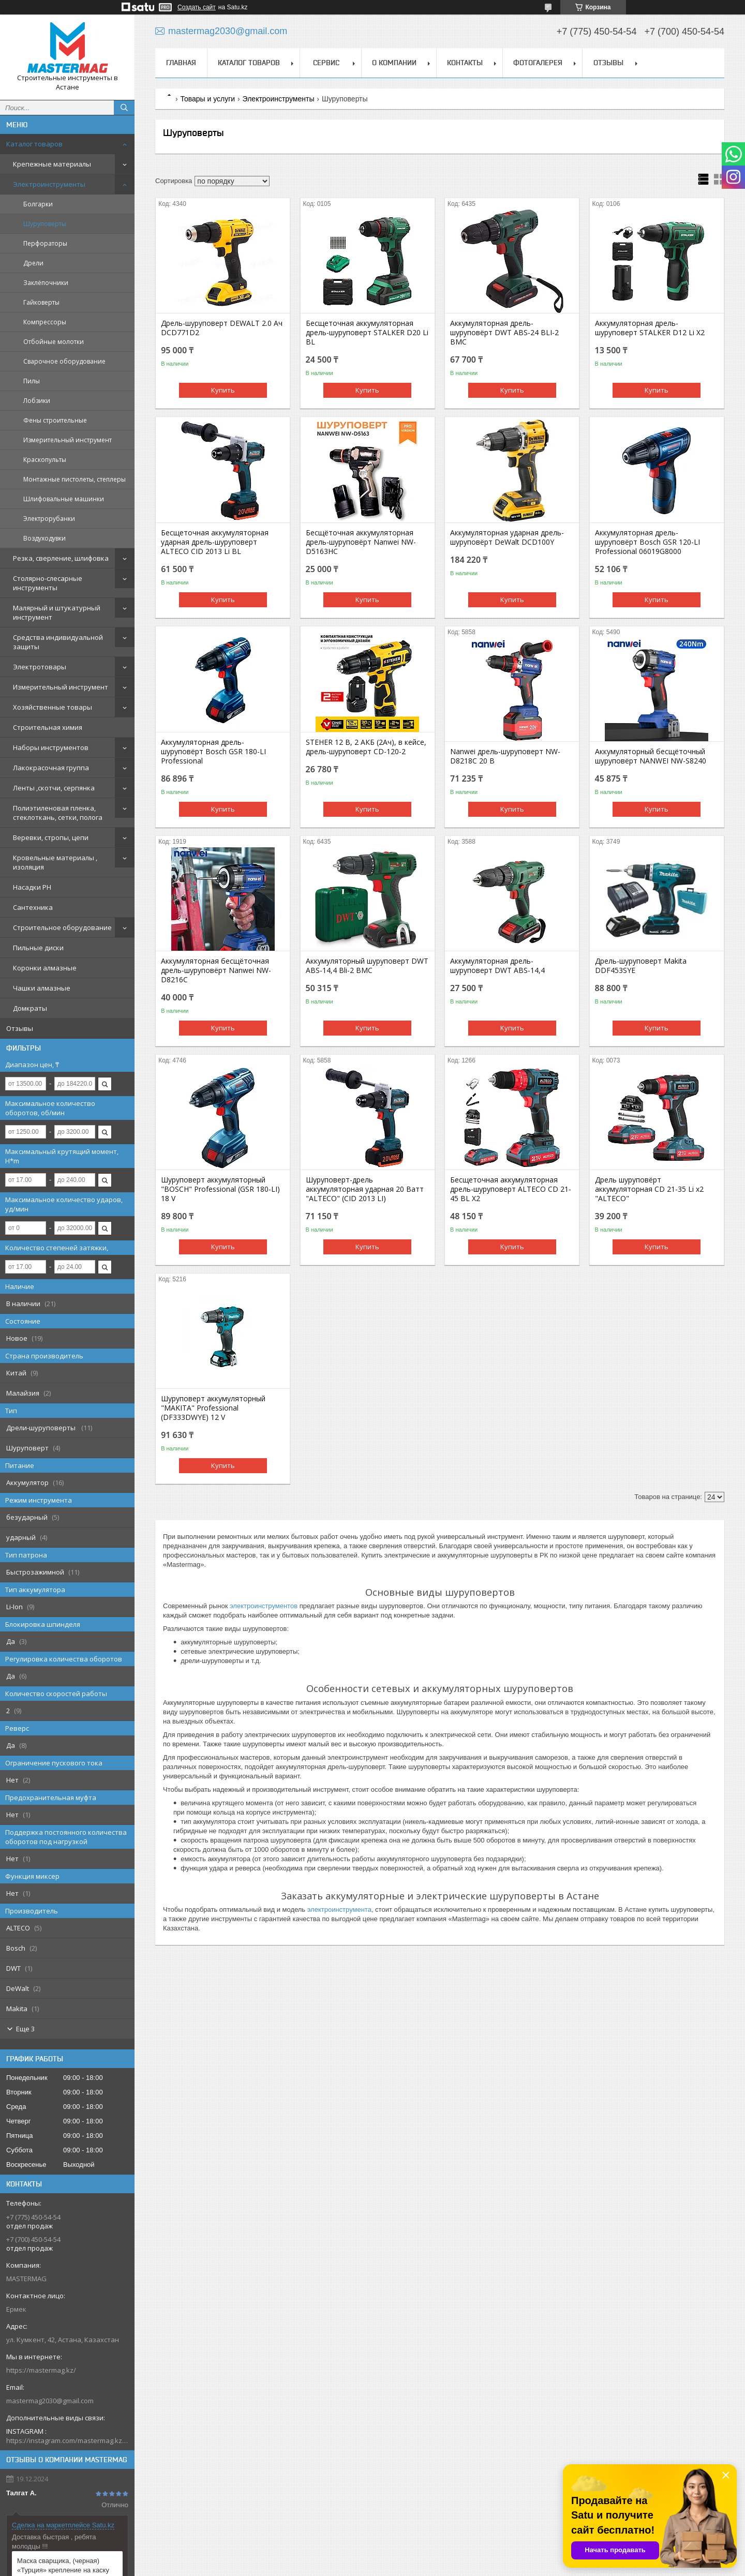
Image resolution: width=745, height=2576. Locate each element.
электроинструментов (263, 1606)
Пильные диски (38, 947)
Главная (181, 62)
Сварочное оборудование (64, 361)
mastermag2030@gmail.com (50, 2400)
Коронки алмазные (45, 967)
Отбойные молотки (53, 341)
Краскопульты (44, 459)
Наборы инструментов (50, 747)
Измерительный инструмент (67, 440)
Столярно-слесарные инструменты (47, 583)
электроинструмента (339, 1909)
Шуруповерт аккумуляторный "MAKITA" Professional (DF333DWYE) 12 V (213, 1408)
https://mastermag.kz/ (41, 2370)
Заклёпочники (45, 282)
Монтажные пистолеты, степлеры (74, 479)
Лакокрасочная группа (51, 767)
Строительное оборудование (62, 927)
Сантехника (33, 907)
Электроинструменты (49, 184)
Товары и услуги (207, 99)
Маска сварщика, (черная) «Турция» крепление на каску (63, 2565)
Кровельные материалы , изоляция (55, 862)
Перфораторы (45, 243)
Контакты (465, 62)
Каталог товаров (34, 143)
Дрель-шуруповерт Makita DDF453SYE (641, 965)
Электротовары (39, 666)
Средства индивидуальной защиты (58, 642)
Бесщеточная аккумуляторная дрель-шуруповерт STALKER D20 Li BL (367, 333)
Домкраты (30, 1008)
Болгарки (38, 204)
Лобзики (36, 400)
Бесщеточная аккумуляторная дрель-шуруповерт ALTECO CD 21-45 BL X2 (510, 1189)
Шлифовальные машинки (63, 499)
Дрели (33, 263)
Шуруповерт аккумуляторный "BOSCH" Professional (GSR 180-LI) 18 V (220, 1189)
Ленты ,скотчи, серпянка (54, 787)
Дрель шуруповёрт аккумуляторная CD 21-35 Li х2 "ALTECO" (649, 1189)
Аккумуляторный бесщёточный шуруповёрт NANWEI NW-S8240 (650, 756)
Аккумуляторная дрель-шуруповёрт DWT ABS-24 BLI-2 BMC (504, 333)
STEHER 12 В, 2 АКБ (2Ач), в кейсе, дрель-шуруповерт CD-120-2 (366, 747)
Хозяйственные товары (52, 707)
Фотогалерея (537, 62)
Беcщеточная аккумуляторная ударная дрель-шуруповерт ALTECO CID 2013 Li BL (215, 542)
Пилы (31, 381)
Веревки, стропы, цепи (50, 837)
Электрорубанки (49, 518)
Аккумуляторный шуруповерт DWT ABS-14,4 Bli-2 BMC (367, 965)
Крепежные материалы (52, 164)
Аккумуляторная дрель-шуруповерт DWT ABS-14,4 (497, 965)
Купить (223, 390)
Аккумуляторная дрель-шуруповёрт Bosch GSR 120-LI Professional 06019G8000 (647, 542)
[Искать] (124, 107)
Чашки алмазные (41, 988)
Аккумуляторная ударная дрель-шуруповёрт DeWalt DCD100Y (507, 537)
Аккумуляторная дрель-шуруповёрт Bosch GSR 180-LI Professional (213, 752)
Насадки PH (32, 887)
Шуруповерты (44, 223)
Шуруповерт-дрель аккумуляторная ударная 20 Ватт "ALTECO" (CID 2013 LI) (365, 1189)
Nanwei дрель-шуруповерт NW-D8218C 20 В (505, 756)
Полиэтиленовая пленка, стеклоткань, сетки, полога (57, 812)
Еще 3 (25, 2028)
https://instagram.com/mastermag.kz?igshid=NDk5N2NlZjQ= (67, 2440)
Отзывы (19, 1028)
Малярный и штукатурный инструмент (56, 612)
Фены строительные (55, 420)
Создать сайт (196, 7)
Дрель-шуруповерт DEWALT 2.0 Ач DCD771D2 (221, 328)
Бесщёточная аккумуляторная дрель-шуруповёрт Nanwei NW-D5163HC (361, 542)
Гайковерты (41, 302)
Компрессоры (44, 322)
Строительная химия (47, 727)
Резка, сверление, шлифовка (61, 558)
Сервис (326, 62)
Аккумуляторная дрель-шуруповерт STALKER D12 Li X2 (650, 328)
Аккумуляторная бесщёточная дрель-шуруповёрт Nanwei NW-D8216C (216, 970)
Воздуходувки (44, 538)
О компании (394, 62)
